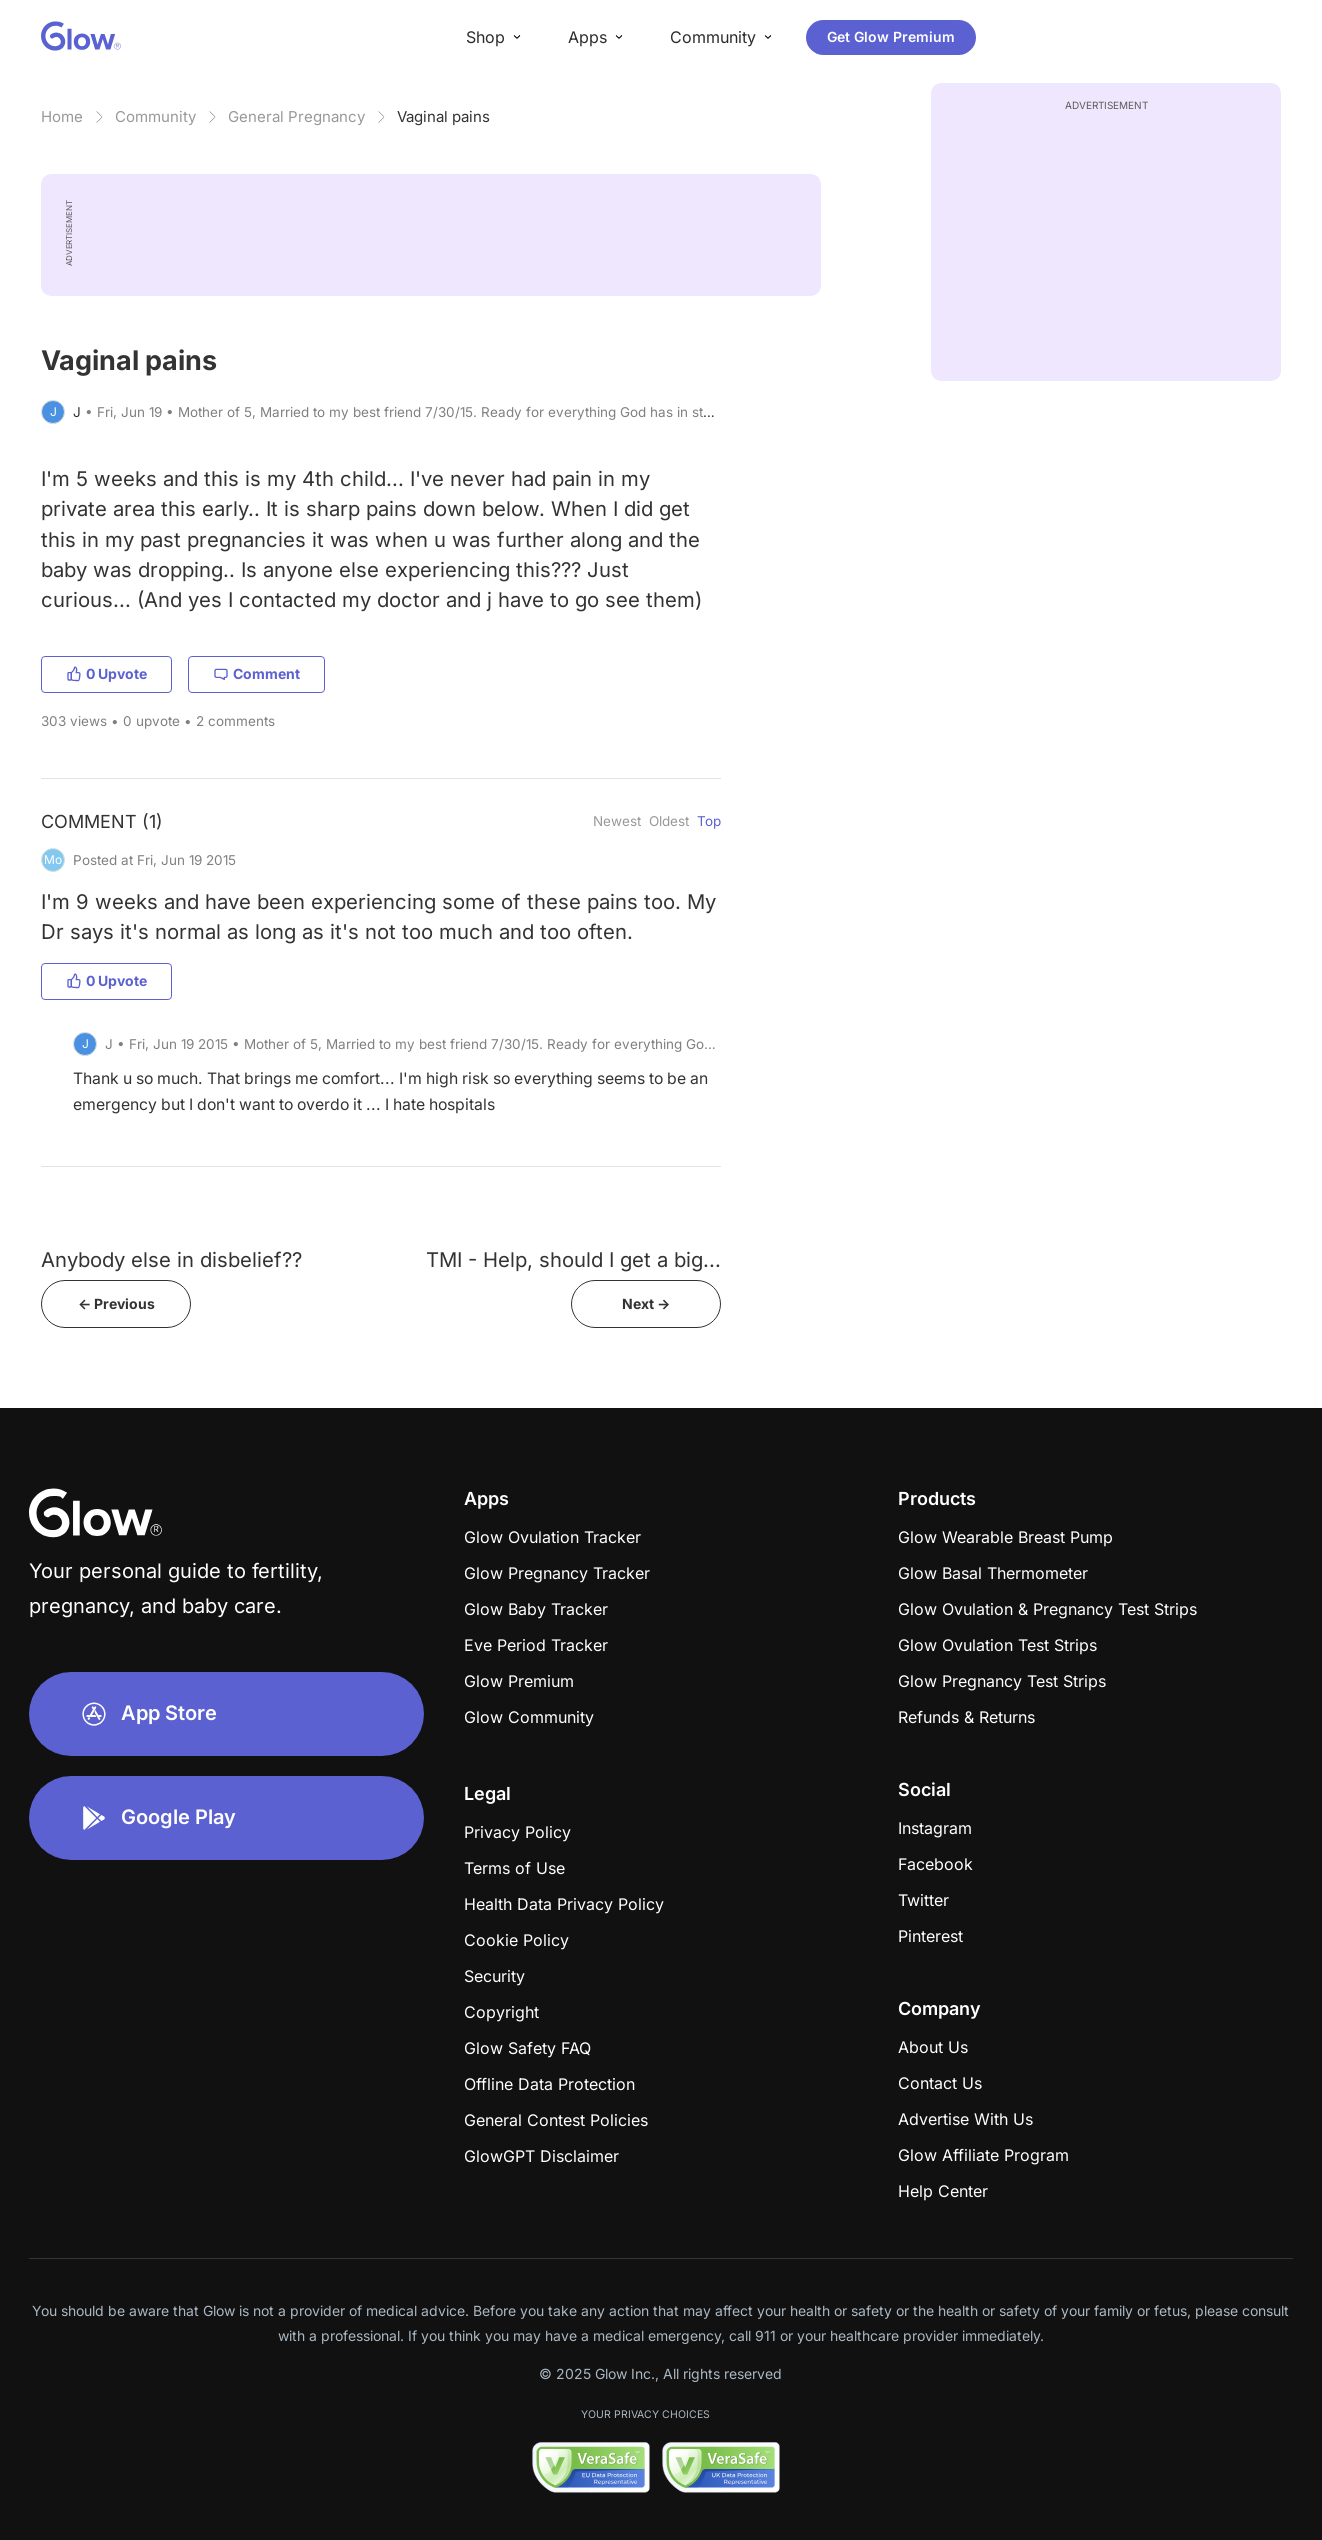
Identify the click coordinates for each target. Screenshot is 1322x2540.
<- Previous (116, 1303)
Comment (256, 673)
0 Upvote (106, 673)
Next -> (646, 1303)
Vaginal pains (443, 116)
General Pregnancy (296, 116)
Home (62, 116)
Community (155, 116)
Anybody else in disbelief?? (171, 1259)
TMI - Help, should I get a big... (573, 1259)
